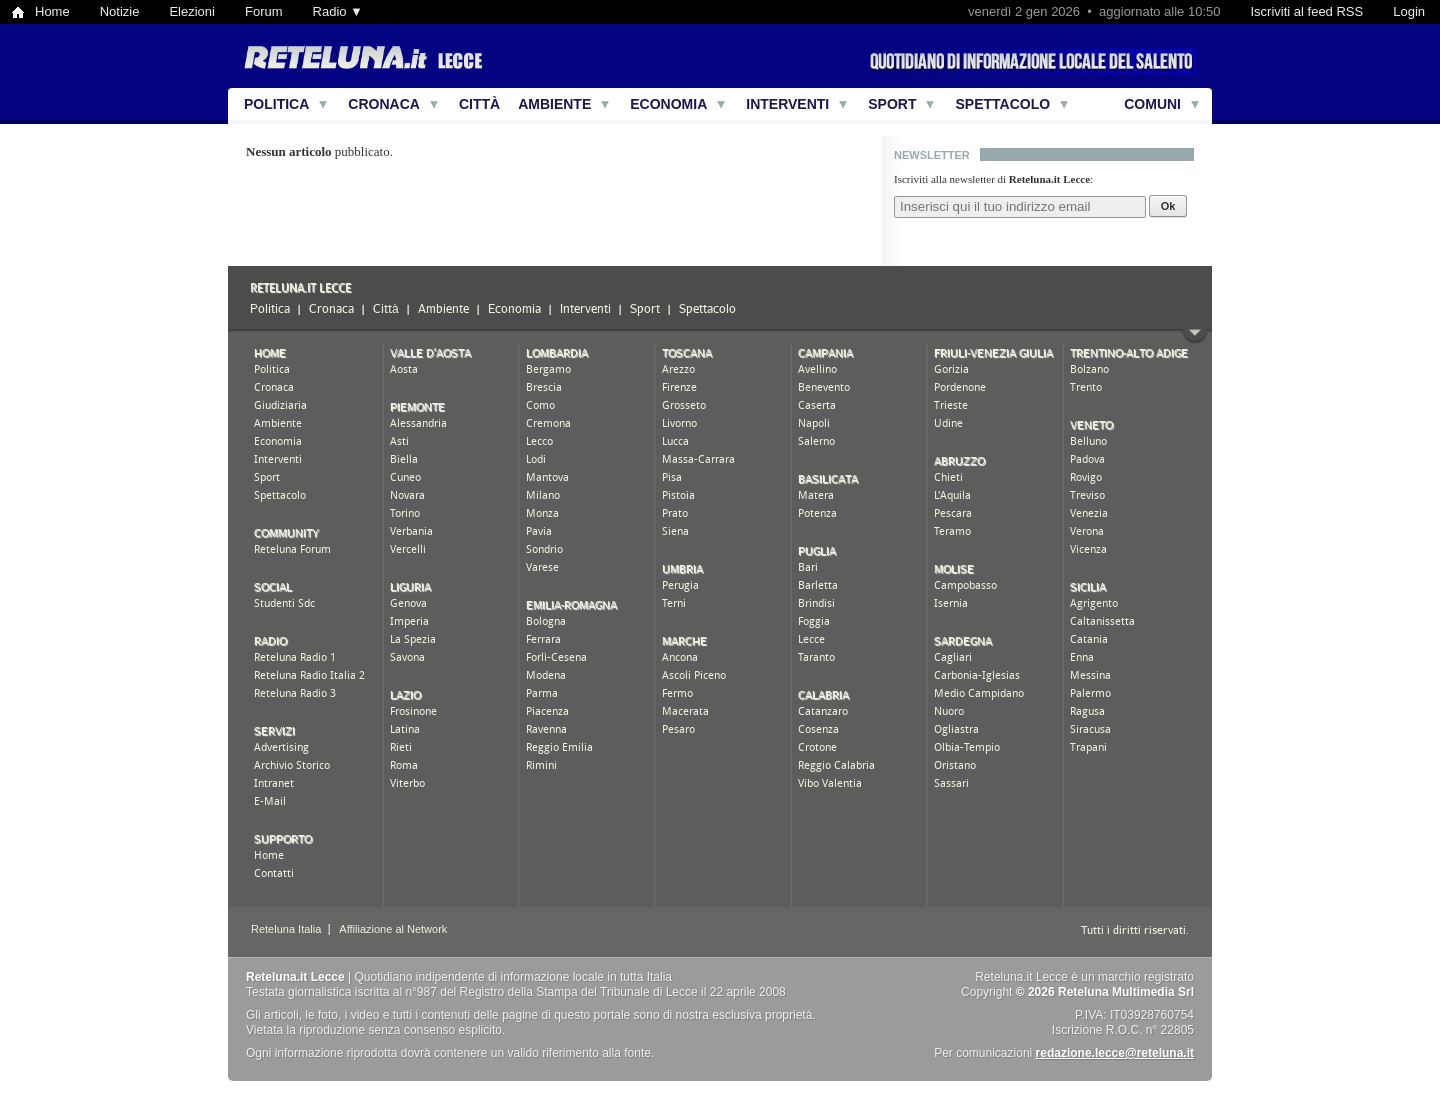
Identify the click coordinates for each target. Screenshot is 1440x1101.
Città (479, 104)
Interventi (787, 104)
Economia (668, 104)
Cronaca (384, 104)
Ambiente (554, 104)
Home (52, 11)
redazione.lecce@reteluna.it (1115, 1053)
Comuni (1152, 104)
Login (1409, 11)
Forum (264, 11)
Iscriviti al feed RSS (1306, 11)
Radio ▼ (338, 11)
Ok (1168, 206)
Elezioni (192, 11)
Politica (276, 104)
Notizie (120, 11)
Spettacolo (1002, 104)
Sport (892, 104)
